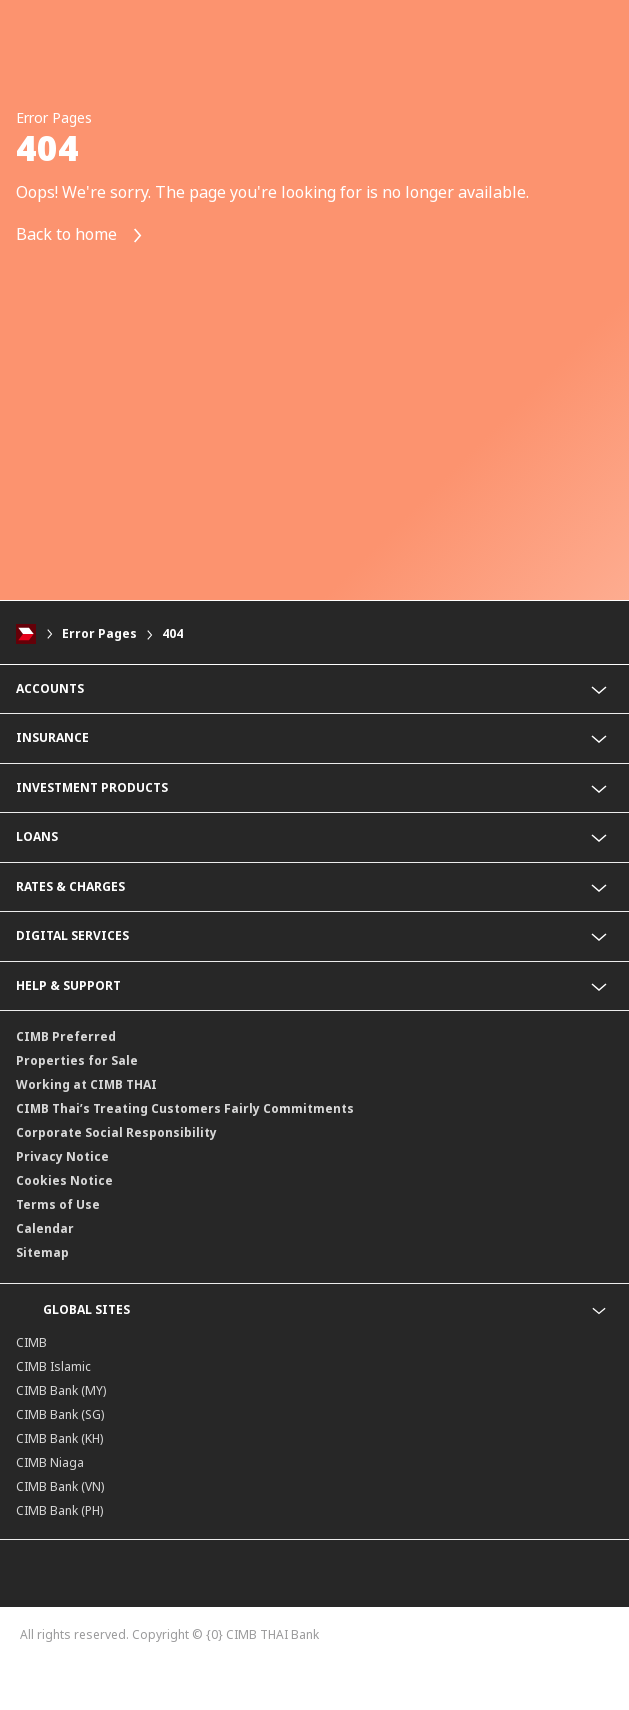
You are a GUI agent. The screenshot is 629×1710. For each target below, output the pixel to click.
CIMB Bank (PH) (59, 1510)
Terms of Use (58, 1204)
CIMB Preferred (66, 1036)
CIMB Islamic (53, 1366)
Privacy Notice (62, 1156)
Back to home (80, 235)
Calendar (45, 1228)
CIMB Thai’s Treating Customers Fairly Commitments (185, 1108)
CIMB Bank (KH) (59, 1438)
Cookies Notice (64, 1180)
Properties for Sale (77, 1060)
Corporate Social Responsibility (116, 1132)
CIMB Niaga (50, 1462)
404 (172, 633)
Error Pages (99, 633)
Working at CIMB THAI (86, 1084)
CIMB (31, 1342)
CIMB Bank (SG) (60, 1414)
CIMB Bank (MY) (61, 1390)
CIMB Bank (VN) (60, 1486)
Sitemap (42, 1252)
